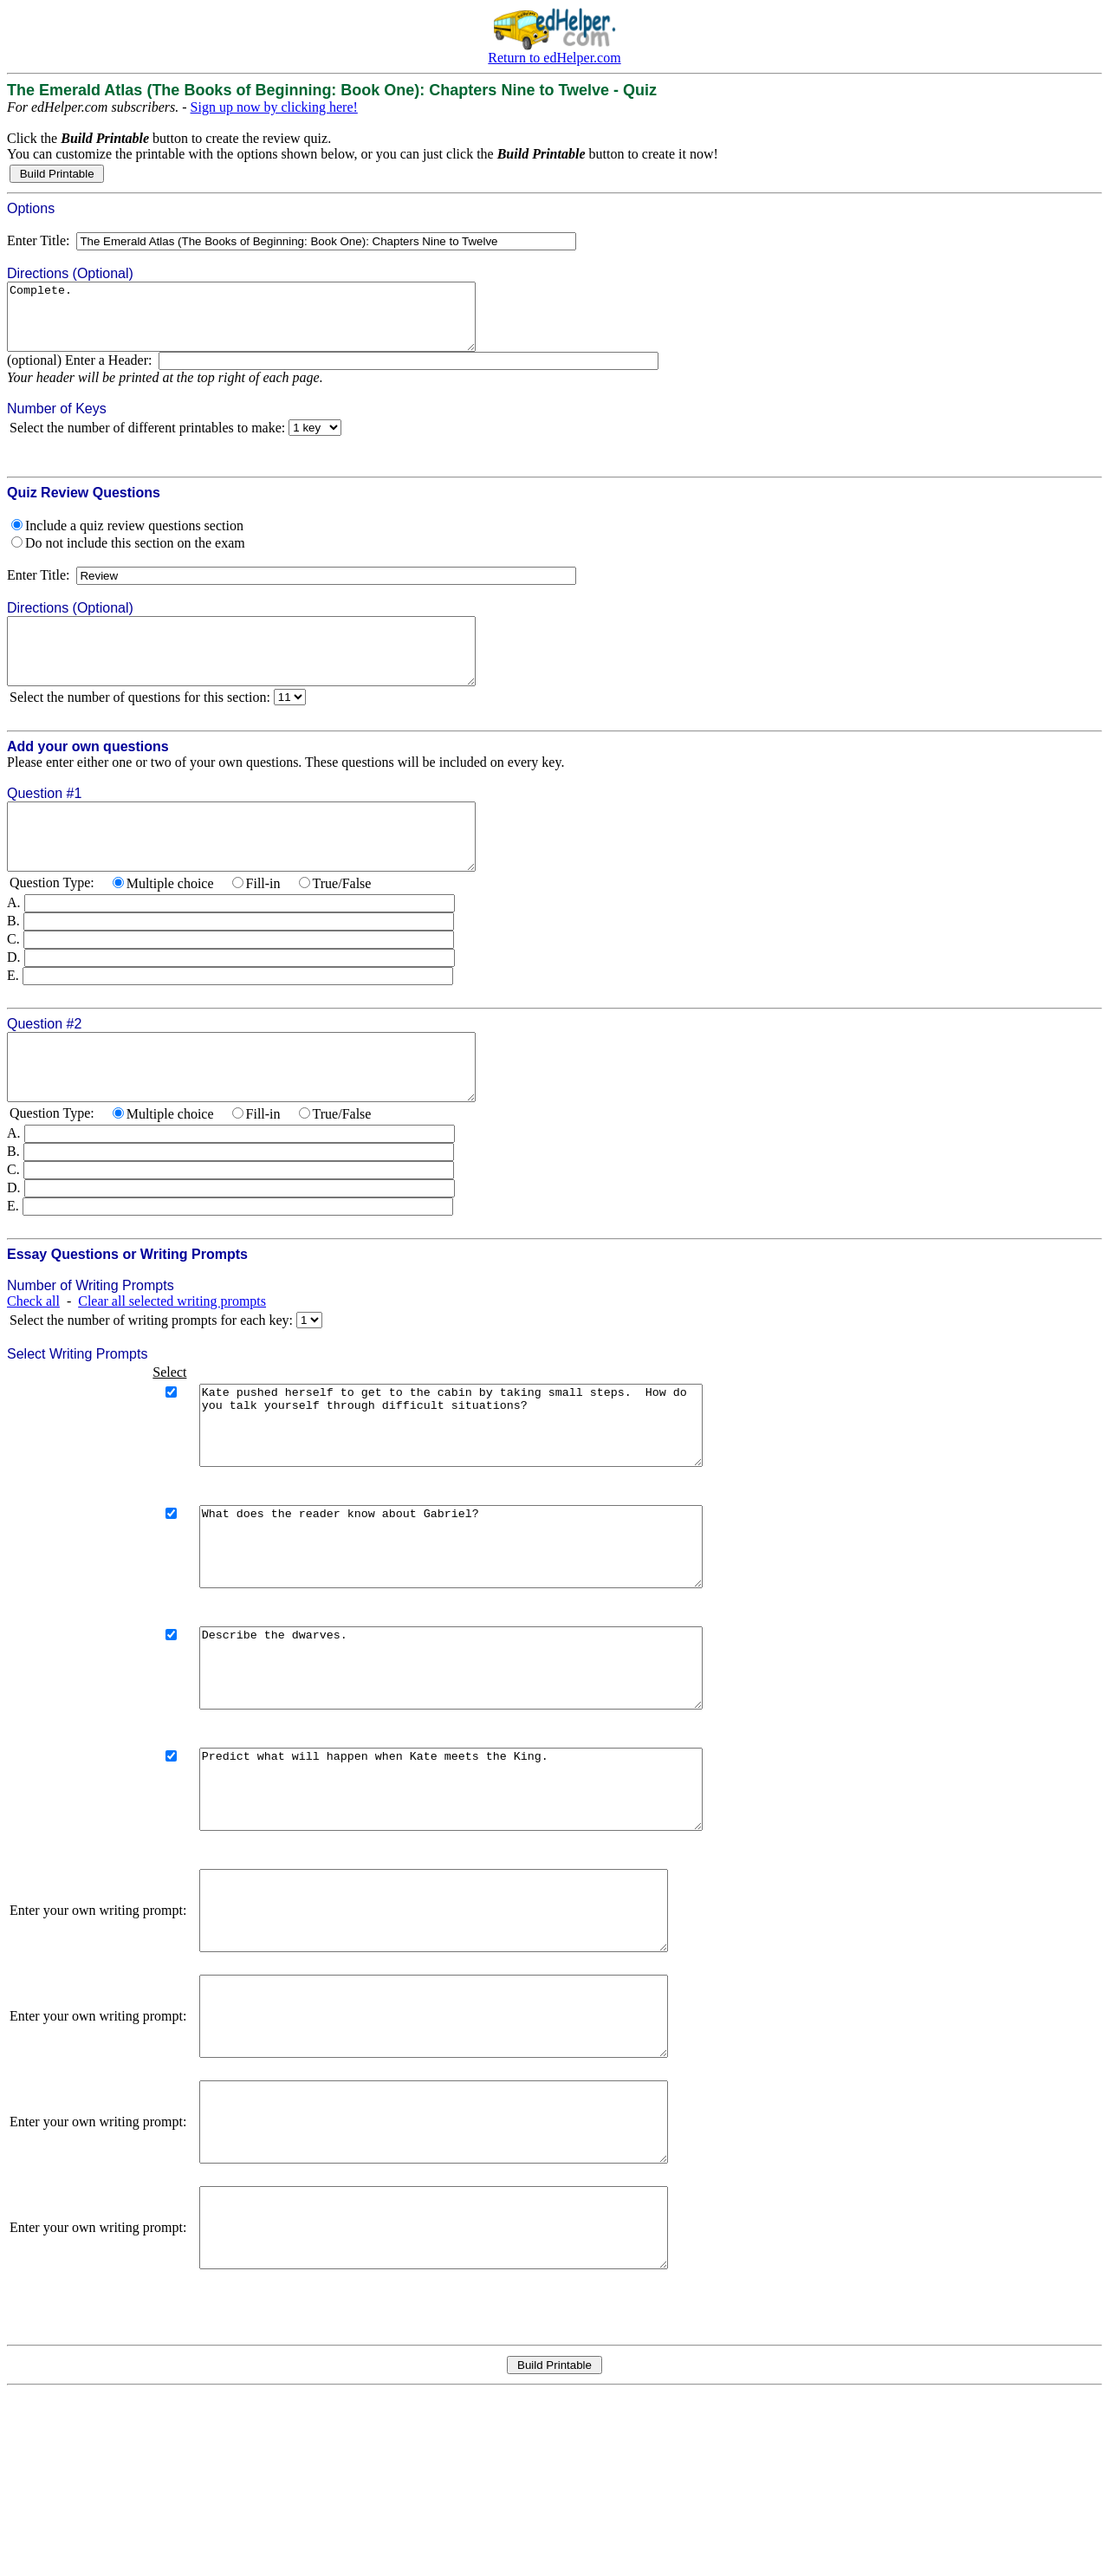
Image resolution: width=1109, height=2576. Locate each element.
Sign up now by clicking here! (274, 107)
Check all (33, 1353)
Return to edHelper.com (554, 57)
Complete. (269, 323)
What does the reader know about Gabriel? (480, 1622)
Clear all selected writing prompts (172, 1353)
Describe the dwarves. (480, 1759)
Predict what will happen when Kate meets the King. (480, 1895)
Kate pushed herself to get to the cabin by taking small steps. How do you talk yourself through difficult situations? (480, 1485)
